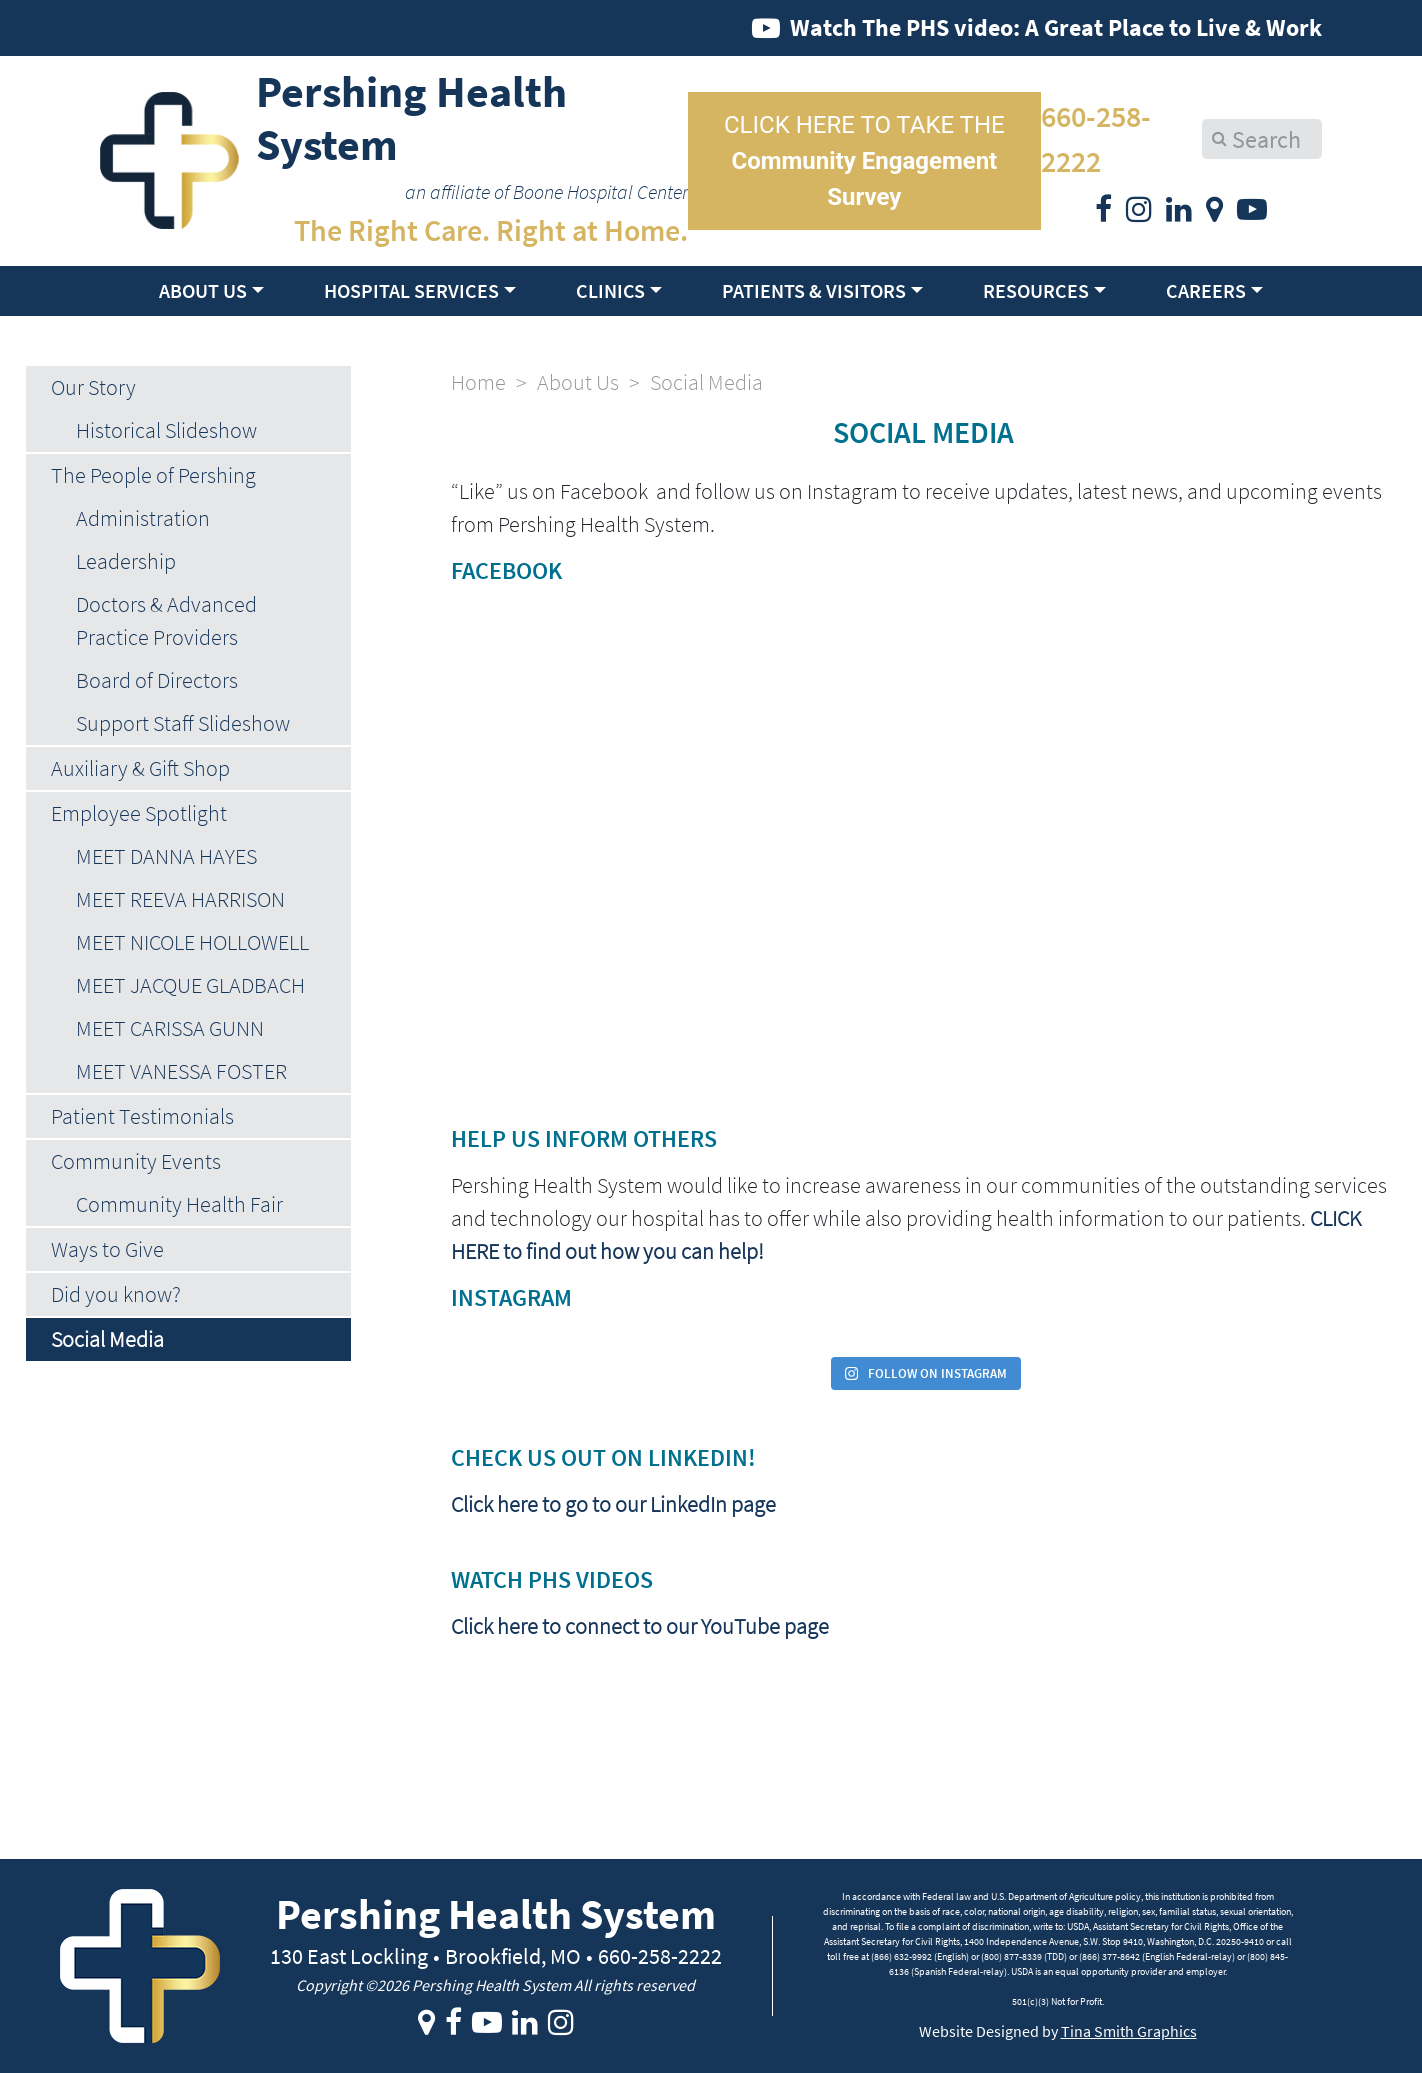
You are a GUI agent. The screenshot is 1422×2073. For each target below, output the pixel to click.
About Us (203, 290)
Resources (1036, 290)
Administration (143, 518)
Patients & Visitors (814, 290)
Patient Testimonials (142, 1116)
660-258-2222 (1096, 138)
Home (478, 382)
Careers (1206, 290)
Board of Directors (157, 680)
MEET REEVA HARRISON (180, 899)
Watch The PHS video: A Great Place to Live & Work (1056, 27)
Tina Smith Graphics (1129, 2031)
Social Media (107, 1339)
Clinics (610, 290)
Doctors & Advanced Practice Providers (166, 620)
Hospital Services (411, 290)
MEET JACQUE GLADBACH (190, 985)
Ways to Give (107, 1249)
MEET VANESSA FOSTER (181, 1071)
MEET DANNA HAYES (166, 856)
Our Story (93, 387)
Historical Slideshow (166, 430)
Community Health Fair (179, 1204)
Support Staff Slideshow (183, 723)
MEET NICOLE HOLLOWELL (192, 942)
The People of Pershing (153, 475)
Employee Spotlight (139, 813)
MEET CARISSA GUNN (170, 1028)
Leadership (126, 561)
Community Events (136, 1161)
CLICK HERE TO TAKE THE (864, 161)
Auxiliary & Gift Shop (140, 768)
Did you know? (116, 1294)
